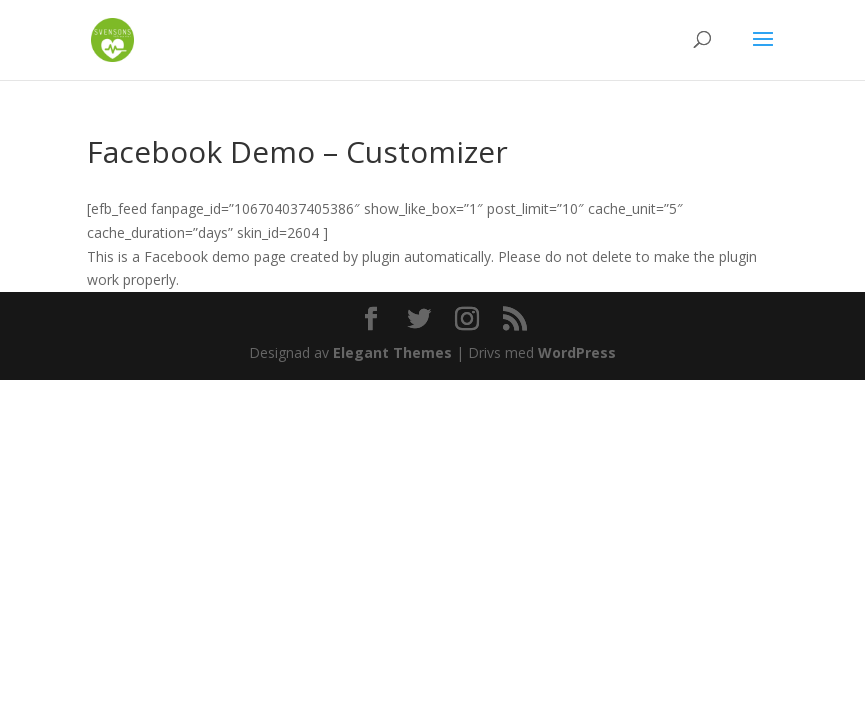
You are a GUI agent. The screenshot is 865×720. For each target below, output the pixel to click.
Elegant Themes (392, 352)
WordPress (577, 352)
